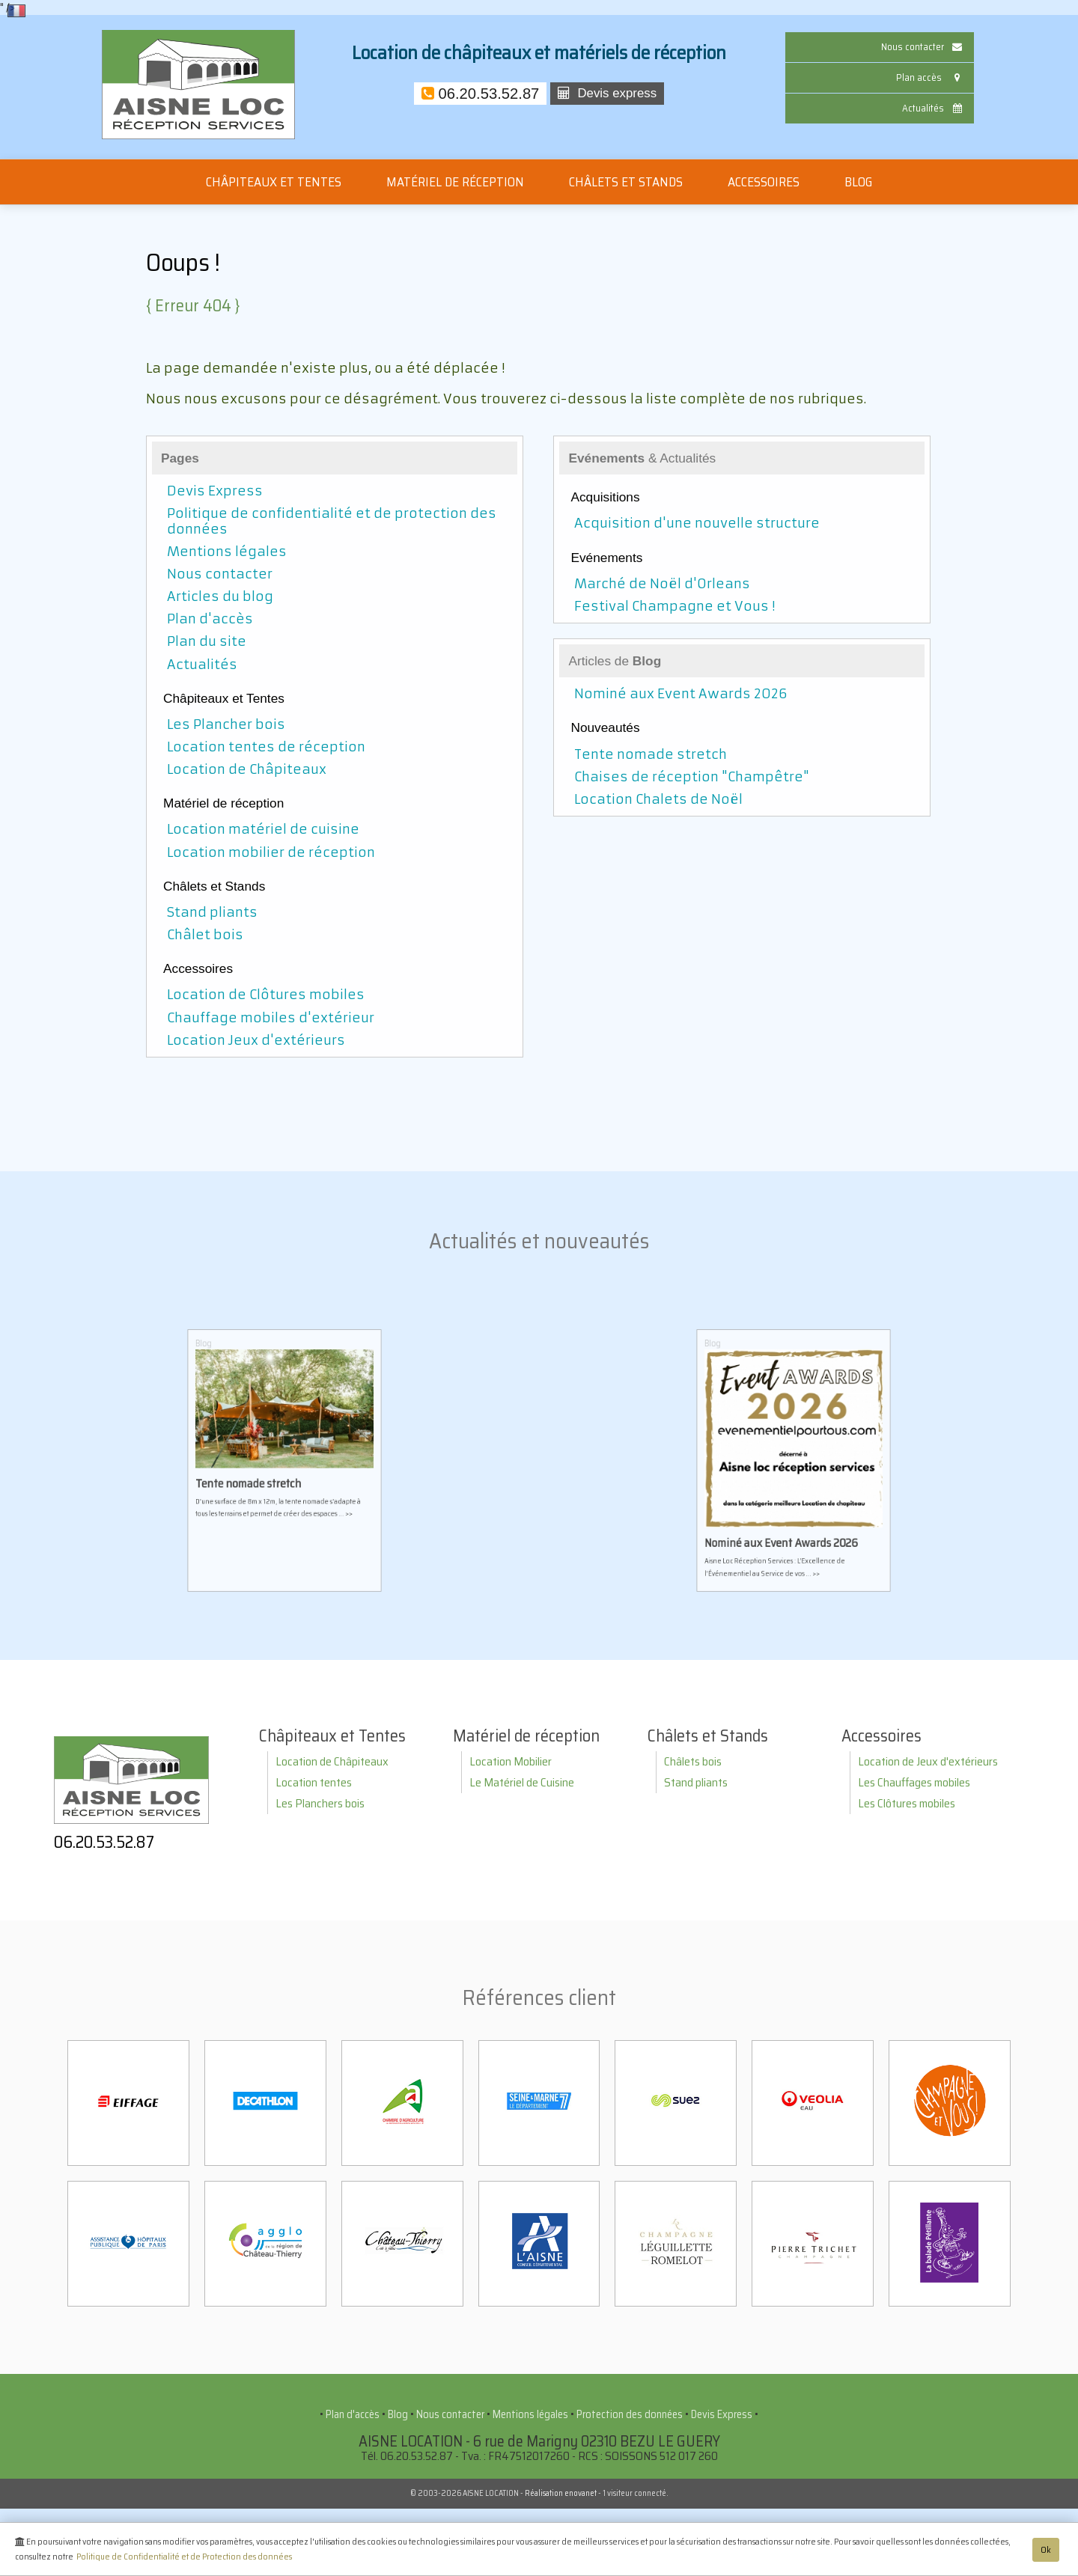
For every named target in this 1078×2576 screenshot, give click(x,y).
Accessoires (764, 181)
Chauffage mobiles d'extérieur (270, 1018)
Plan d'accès (210, 619)
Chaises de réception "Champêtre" (691, 777)
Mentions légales (227, 551)
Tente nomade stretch (650, 754)
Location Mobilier (510, 1761)
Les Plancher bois (226, 724)
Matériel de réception (455, 181)
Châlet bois (205, 935)
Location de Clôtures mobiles (266, 994)
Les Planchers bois (320, 1803)
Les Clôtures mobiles (906, 1803)
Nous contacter (923, 47)
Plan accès (930, 77)
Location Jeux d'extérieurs (256, 1040)
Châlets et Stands (626, 181)
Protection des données (629, 2414)
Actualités (933, 108)
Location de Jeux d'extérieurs (928, 1761)
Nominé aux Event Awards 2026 (681, 694)
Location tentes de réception (266, 747)
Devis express (607, 93)
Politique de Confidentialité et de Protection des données (184, 2559)
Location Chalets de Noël (658, 799)
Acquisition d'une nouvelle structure (697, 523)
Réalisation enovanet (561, 2493)
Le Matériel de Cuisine (521, 1782)
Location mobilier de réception (271, 852)
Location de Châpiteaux (246, 769)
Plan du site (206, 641)
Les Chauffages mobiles (914, 1782)
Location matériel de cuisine (263, 829)
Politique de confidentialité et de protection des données (331, 521)
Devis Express (215, 491)
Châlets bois (693, 1761)
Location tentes (313, 1782)
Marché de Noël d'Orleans (662, 584)
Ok (1046, 2552)
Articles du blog (220, 596)
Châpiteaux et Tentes (273, 181)
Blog (858, 181)
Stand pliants (212, 912)
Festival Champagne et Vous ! (674, 606)
